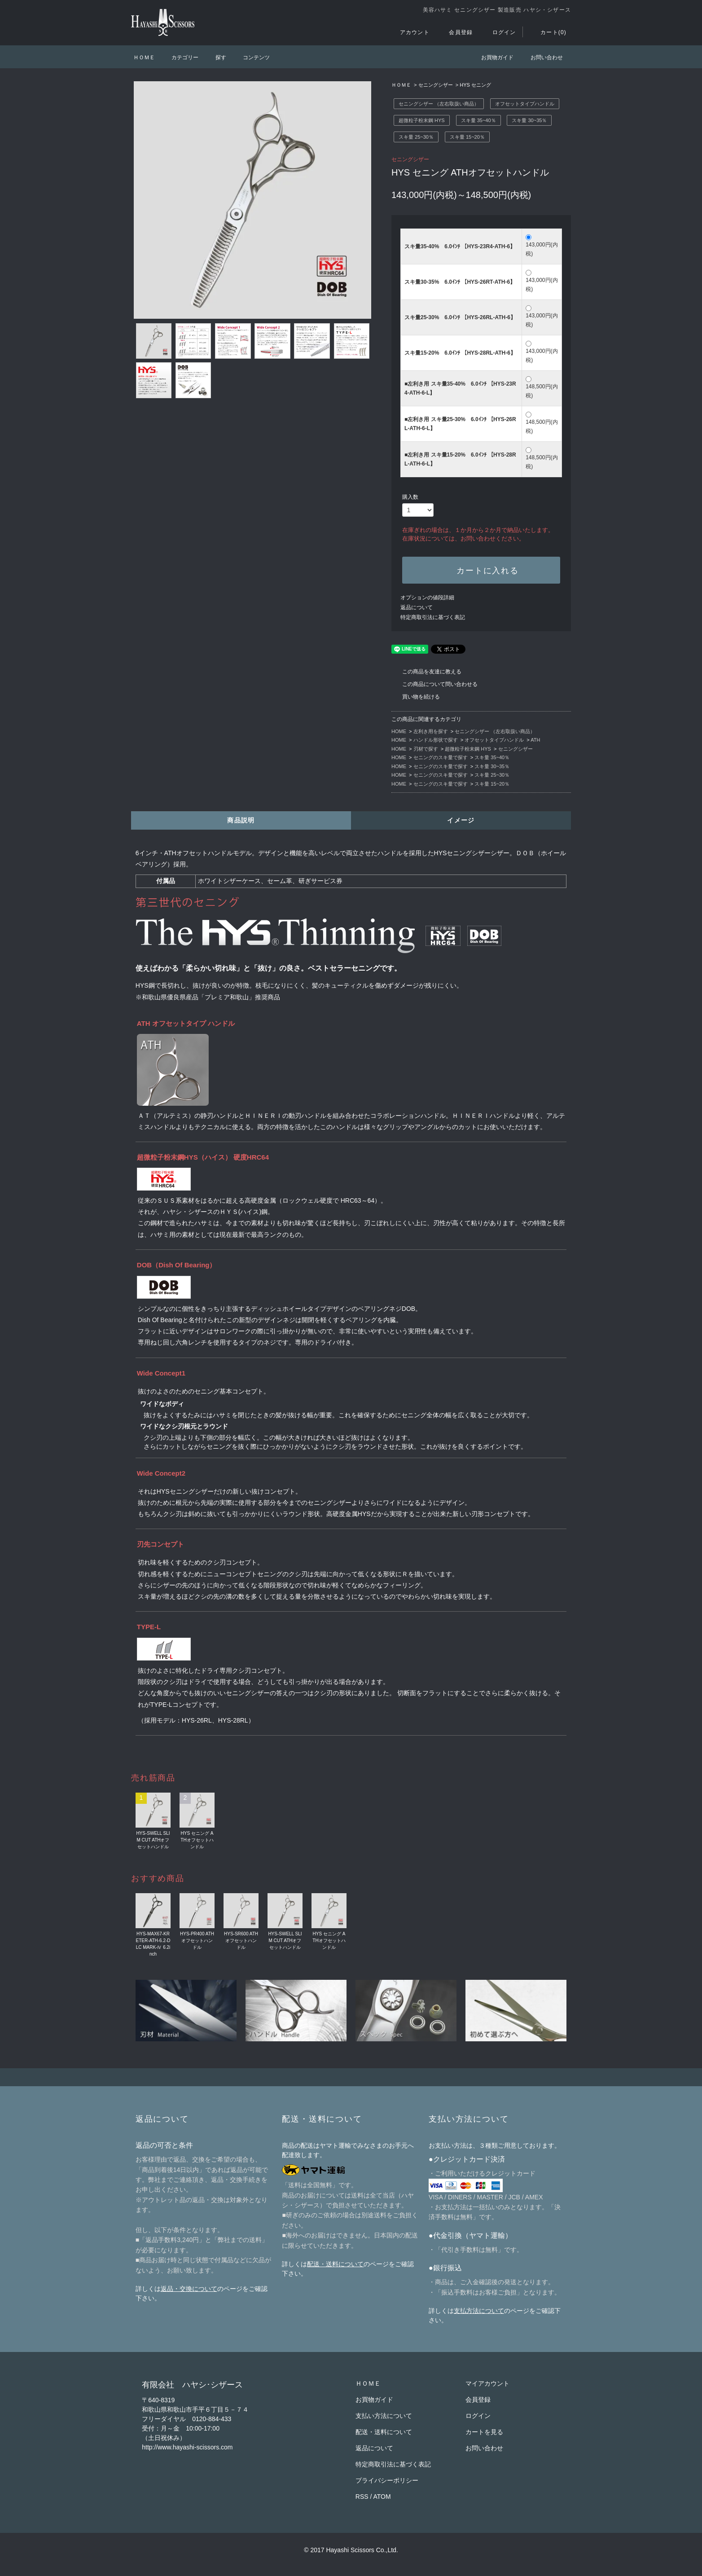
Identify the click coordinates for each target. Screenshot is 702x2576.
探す (215, 57)
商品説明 (241, 820)
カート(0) (548, 32)
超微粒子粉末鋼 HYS (422, 120)
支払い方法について (383, 2415)
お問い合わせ (541, 57)
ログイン (499, 32)
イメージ (461, 820)
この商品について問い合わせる (434, 684)
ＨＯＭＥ (144, 57)
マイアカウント (487, 2383)
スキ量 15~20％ (467, 137)
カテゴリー (179, 57)
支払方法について (479, 2310)
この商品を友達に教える (426, 671)
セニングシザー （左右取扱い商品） (439, 103)
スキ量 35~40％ (478, 120)
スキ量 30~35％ (529, 120)
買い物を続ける (415, 697)
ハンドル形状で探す (435, 740)
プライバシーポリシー (386, 2480)
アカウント (409, 32)
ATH (535, 740)
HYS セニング (475, 85)
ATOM (382, 2496)
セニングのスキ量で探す (440, 757)
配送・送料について (335, 2264)
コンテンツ (251, 57)
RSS (362, 2496)
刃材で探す (425, 749)
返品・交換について (189, 2288)
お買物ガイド (491, 57)
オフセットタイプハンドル (524, 103)
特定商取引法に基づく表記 (432, 617)
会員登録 (455, 32)
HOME (398, 731)
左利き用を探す (430, 731)
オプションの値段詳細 (427, 597)
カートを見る (484, 2431)
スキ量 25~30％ (416, 137)
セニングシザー (435, 85)
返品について (416, 607)
